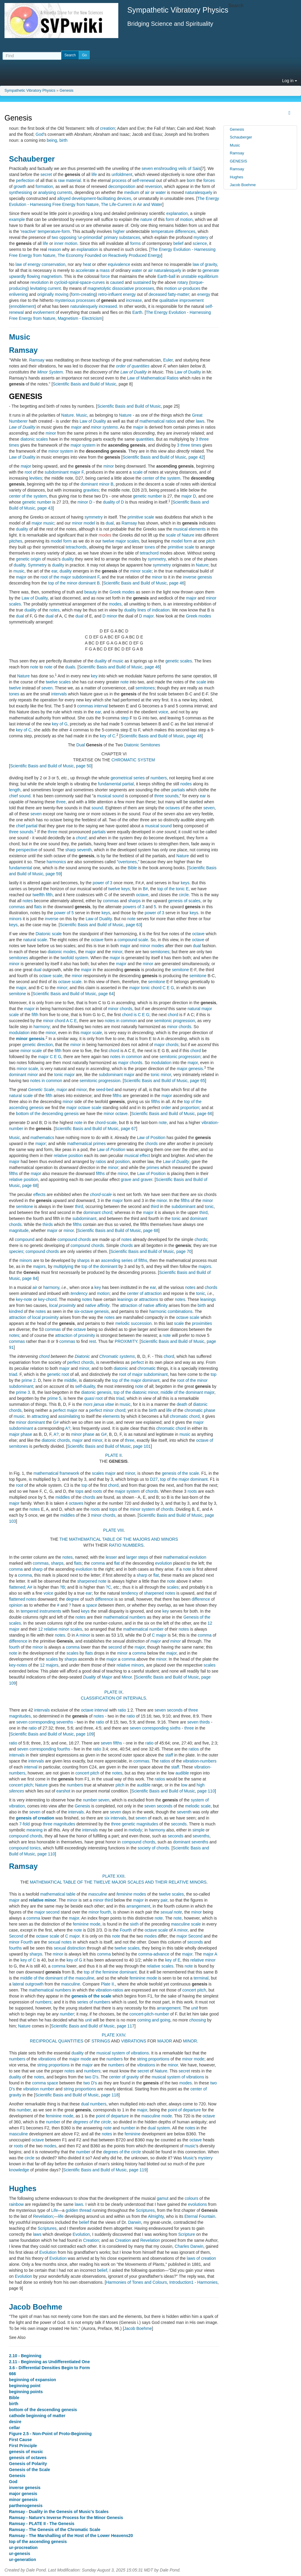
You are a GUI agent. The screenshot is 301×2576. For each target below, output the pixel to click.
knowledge (19, 2169)
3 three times (189, 445)
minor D (85, 502)
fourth (14, 1647)
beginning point (24, 2385)
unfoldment (121, 174)
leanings (125, 1299)
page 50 (83, 765)
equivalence (119, 264)
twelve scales (58, 682)
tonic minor (161, 1074)
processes (144, 288)
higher (119, 231)
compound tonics (25, 1848)
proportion (189, 1107)
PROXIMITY (126, 1341)
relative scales (160, 1966)
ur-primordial (90, 237)
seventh (184, 1812)
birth (63, 140)
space (91, 1605)
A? (67, 1428)
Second (16, 1936)
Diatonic (131, 744)
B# (145, 888)
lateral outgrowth (28, 1984)
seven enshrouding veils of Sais (171, 168)
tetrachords (76, 547)
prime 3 (23, 1392)
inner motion (65, 243)
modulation (19, 1032)
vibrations (47, 2059)
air (147, 192)
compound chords (74, 1239)
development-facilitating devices (101, 198)
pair (164, 1900)
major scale (91, 1032)
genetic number (147, 496)
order (166, 1107)
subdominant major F (64, 472)
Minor (127, 1677)
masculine (97, 1894)
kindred (16, 1311)
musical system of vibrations (122, 2053)
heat (87, 264)
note (34, 667)
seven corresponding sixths (155, 1728)
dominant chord (97, 1212)
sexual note (171, 1912)
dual (110, 523)
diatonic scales (34, 439)
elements (111, 1416)
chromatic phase (199, 1410)
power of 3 (102, 882)
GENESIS (238, 161)
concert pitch (87, 1773)
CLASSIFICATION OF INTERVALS (113, 1698)
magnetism (51, 276)
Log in (289, 80)
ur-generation (22, 2559)
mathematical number (143, 1629)
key (94, 676)
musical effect (137, 1155)
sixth (134, 1924)
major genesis (190, 1068)
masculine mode (156, 2115)
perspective (26, 849)
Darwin (134, 2222)
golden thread (78, 2210)
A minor (83, 1635)
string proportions (153, 2059)
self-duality (85, 1386)
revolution (40, 282)
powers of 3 (133, 906)
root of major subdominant (143, 1374)
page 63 (133, 924)
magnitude (18, 1230)
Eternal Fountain (199, 2216)
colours (191, 2198)
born (191, 180)
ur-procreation (23, 2547)
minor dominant (30, 1422)
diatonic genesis (96, 1392)
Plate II (107, 1984)
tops (79, 1491)
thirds (48, 1224)
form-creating (83, 294)
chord (81, 837)
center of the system (161, 478)
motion (186, 219)
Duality (89, 1677)
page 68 (29, 1185)
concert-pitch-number (149, 2014)
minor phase (82, 1434)
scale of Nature (180, 535)
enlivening (18, 294)
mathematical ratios (158, 421)
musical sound (110, 795)
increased (108, 306)
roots (97, 1491)
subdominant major (116, 1074)
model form (61, 541)
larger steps (137, 1557)
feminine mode (86, 1924)
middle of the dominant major (187, 1392)
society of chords (153, 1848)
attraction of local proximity (34, 1317)
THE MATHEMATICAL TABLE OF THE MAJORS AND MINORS (119, 1539)
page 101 (142, 1446)
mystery (200, 237)
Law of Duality (133, 372)
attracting (40, 1416)
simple (198, 1830)
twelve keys (119, 888)
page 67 (128, 1128)
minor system (61, 451)
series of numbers (93, 2002)
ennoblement (22, 306)
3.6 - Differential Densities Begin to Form (49, 2367)
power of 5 (64, 912)
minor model (83, 523)
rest (92, 1341)
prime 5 (54, 1398)
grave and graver (136, 1179)
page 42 (196, 457)
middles (62, 1497)
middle (70, 1380)
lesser (111, 1557)
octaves (172, 807)
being (52, 140)
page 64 (106, 993)
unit (194, 2008)
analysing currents (55, 192)
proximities (202, 1323)
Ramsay (23, 350)
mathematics (42, 1137)
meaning (34, 1830)
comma (98, 1563)
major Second (189, 1936)
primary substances (122, 237)
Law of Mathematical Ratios (153, 378)
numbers (158, 777)
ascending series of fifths (124, 1260)
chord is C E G (135, 1014)
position (122, 1161)
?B (62, 1587)
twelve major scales (120, 541)
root (28, 472)
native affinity (97, 1305)
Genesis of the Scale (29, 2469)
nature (146, 219)
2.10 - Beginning (25, 2355)
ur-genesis (19, 2553)
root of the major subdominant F (69, 577)
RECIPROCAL (43, 2041)
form (170, 219)
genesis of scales (184, 900)
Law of (111, 1149)
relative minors (130, 1665)
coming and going (153, 2020)
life (94, 174)
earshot (63, 1791)
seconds (179, 1824)
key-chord (47, 1299)
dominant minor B (97, 484)
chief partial (26, 825)
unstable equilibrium (199, 276)
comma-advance (154, 1954)
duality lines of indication (147, 610)
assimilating (69, 1416)
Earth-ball (166, 276)
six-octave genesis (91, 1311)
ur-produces (189, 288)
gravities (91, 490)
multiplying (63, 1266)
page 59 (53, 873)
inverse (51, 918)
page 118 (109, 2095)
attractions (148, 1299)
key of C (23, 729)
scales (98, 1473)
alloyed (63, 198)
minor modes (152, 945)
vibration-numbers (200, 1761)
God (39, 134)
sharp (37, 1569)
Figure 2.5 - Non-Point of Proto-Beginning (50, 2433)
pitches (15, 541)
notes (54, 610)
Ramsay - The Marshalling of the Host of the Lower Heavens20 (71, 2535)
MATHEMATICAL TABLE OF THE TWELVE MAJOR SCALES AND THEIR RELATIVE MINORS (118, 1882)
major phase (20, 1434)
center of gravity (124, 2077)
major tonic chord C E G (151, 987)
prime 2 (29, 1380)
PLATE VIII (113, 1530)
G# (56, 1422)
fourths (15, 1948)
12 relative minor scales (60, 1629)
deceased (158, 294)
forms (135, 243)
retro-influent (110, 294)
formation (44, 186)
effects (39, 1194)
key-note (24, 1299)
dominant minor (23, 1074)
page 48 (194, 735)
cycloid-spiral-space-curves (79, 282)
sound (97, 807)
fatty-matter (178, 294)
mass (105, 270)
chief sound (20, 795)
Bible (132, 867)
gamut (162, 2198)
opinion (15, 1605)
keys (185, 882)
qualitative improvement (181, 300)
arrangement (138, 1906)
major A (210, 1954)
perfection (25, 180)
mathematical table (57, 1894)
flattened (17, 1587)
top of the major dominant (136, 1380)
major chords (166, 1044)
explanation (177, 213)
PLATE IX (113, 1692)
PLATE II (113, 1455)
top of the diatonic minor (136, 1392)
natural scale (35, 939)
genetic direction (37, 1044)
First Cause (20, 2439)
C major (159, 1635)
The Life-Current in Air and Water (131, 204)
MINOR (190, 2041)
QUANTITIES (70, 2041)
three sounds (166, 795)
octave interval (94, 1710)
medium (131, 192)
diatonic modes (62, 951)
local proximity (62, 1305)
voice (163, 711)
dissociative (123, 288)
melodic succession (133, 1323)
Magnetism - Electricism (80, 318)
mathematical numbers (124, 1617)
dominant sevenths (190, 1842)
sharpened (87, 1581)
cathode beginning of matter (37, 2415)
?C (108, 1587)
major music (42, 523)
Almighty (156, 2216)
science (200, 243)
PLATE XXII (113, 1876)
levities (35, 478)
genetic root (58, 1374)
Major (107, 1677)
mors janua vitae (98, 1404)
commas (85, 705)
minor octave (116, 1113)
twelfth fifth (43, 894)
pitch (210, 541)
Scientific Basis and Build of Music (84, 384)
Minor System (50, 372)
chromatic (146, 1368)
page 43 (45, 508)
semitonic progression (174, 1020)
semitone (180, 969)
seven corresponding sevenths (44, 1722)
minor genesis (30, 1038)
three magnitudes (59, 1824)
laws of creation (201, 2258)
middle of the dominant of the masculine (57, 1978)
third (79, 1206)
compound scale (132, 939)
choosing (197, 2020)
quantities (145, 439)
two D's (91, 2077)
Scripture (186, 2234)
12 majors (49, 1665)
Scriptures (145, 2210)
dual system (159, 2127)
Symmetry (37, 565)
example (17, 219)
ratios (101, 1161)
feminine (124, 1894)
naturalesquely (198, 192)
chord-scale (106, 1122)
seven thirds (198, 1722)
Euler (168, 360)
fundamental (109, 783)
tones (150, 547)
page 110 (206, 1791)
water (161, 192)
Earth (137, 312)
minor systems (104, 427)
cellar (14, 2427)
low (184, 1785)
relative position (68, 1155)
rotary (182, 282)
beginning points (26, 2391)
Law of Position (151, 1137)
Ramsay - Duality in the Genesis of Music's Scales (58, 2511)
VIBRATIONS (133, 2041)
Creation (91, 2240)
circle (184, 894)
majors (39, 1266)
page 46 (176, 583)
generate (210, 270)
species (16, 1251)
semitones (145, 688)
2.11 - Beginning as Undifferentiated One (49, 2361)
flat (117, 1563)
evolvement (44, 312)
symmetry (93, 517)
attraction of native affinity (144, 1305)
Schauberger (32, 159)
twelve (15, 688)
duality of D (113, 502)
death (182, 1404)
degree (72, 1599)
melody (135, 1830)
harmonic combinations (171, 1311)
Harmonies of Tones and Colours (136, 2282)
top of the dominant (99, 1266)
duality (22, 529)
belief (178, 243)
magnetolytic (99, 288)
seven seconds (168, 1710)
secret (46, 174)
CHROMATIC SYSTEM (133, 759)
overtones (127, 861)
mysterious (65, 300)
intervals (59, 694)
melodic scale (198, 1806)
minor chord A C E (60, 1020)
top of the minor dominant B (74, 583)
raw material (69, 180)
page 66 (204, 1113)
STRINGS (100, 2041)
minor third (103, 1900)
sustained (142, 282)
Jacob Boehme (35, 2307)
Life (54, 2210)
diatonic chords (56, 1440)
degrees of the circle (92, 2121)
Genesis (66, 90)
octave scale (50, 975)
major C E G (49, 1056)
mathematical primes (86, 1143)
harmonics (56, 861)
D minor (109, 616)
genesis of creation (35, 1818)
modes (105, 535)
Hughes (23, 2188)
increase (134, 300)
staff (169, 1755)
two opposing (64, 237)
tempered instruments (41, 1611)
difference (104, 1599)
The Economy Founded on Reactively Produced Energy (109, 255)
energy (129, 294)
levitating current (45, 288)
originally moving (52, 294)
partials (178, 789)
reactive (28, 231)
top (213, 1374)
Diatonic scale (49, 933)
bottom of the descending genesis (47, 1113)
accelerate (85, 270)
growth (20, 186)
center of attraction (144, 1293)
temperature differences (173, 231)
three (61, 801)
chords (151, 1143)
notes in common (121, 1020)
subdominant (183, 1206)
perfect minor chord (107, 1410)
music (19, 571)
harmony (42, 1026)
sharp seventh (78, 849)
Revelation (43, 2216)
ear (54, 571)
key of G (59, 723)
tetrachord (149, 553)
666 (12, 2373)
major (76, 427)
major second (47, 1912)
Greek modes (121, 592)
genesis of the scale (180, 1473)
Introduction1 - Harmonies (193, 2282)
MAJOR (164, 2041)
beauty (90, 592)
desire (15, 2421)
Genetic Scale (41, 1089)
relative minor (42, 1900)
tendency (78, 1293)
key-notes (18, 1665)
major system (82, 445)
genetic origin (28, 559)
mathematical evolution (184, 1557)
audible (182, 1773)
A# (29, 1587)
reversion (153, 186)
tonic (209, 1206)
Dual (80, 744)
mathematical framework (56, 1473)
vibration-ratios (109, 1990)
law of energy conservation (41, 264)
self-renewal (143, 180)
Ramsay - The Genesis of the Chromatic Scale (54, 2529)
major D (188, 496)
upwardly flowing (24, 276)
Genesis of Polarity (28, 2463)
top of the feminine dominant (110, 1972)
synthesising (20, 192)
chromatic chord (185, 1416)
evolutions (197, 2204)
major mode (80, 2059)
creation (107, 128)
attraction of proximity (75, 1335)
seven (46, 688)
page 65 (197, 1080)
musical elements (189, 529)
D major (146, 616)
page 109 (84, 1734)
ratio (122, 1710)
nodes (186, 783)
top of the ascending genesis (38, 2541)
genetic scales (178, 661)
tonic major (64, 1074)
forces (209, 180)
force (105, 276)
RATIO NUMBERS (126, 1545)
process (119, 180)
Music (19, 337)
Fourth (126, 1930)
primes (152, 1167)
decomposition (121, 186)
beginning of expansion (32, 2379)
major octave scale (83, 1107)
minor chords (120, 1008)
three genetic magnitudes (134, 1824)
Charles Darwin (189, 2246)
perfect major (65, 1410)
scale (138, 472)
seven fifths (111, 1743)
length (14, 789)
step (124, 717)
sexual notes (60, 1942)
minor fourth (99, 1912)
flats (38, 906)
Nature (67, 415)
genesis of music (26, 2451)
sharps (134, 900)
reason (54, 249)
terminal (200, 1978)
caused (117, 282)
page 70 (184, 1251)
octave (142, 894)
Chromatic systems (117, 1356)
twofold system (74, 957)
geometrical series (128, 777)
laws (200, 421)
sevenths (201, 1836)
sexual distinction (70, 1948)
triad (13, 1374)
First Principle (23, 2445)
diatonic (121, 1368)
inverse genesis (197, 577)
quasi (89, 1398)
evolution (163, 1563)
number (90, 1800)
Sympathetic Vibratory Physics (29, 90)
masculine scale (186, 1924)
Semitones (150, 744)
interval (101, 705)
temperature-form (54, 231)
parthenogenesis (26, 2505)
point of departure (184, 2110)
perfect (73, 1362)
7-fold (24, 1824)
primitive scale (141, 517)
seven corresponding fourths (43, 1749)
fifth (35, 1014)
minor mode (193, 2059)
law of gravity (205, 264)
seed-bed (104, 1089)
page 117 (125, 2026)
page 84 (29, 1278)
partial (128, 783)
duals (70, 667)
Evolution (81, 2234)
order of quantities (132, 366)
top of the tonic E (173, 888)
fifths (117, 1095)
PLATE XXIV (113, 2035)
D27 (154, 1479)
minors (15, 918)
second (115, 1647)
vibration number (38, 2089)
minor (51, 433)
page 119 (137, 2169)
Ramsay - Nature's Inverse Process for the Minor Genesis (66, 2517)
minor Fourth (21, 1942)
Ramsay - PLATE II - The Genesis (41, 2523)
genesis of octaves (27, 2457)
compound (24, 1239)
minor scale (141, 571)
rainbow (16, 2204)
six (106, 1818)
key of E (172, 1960)
